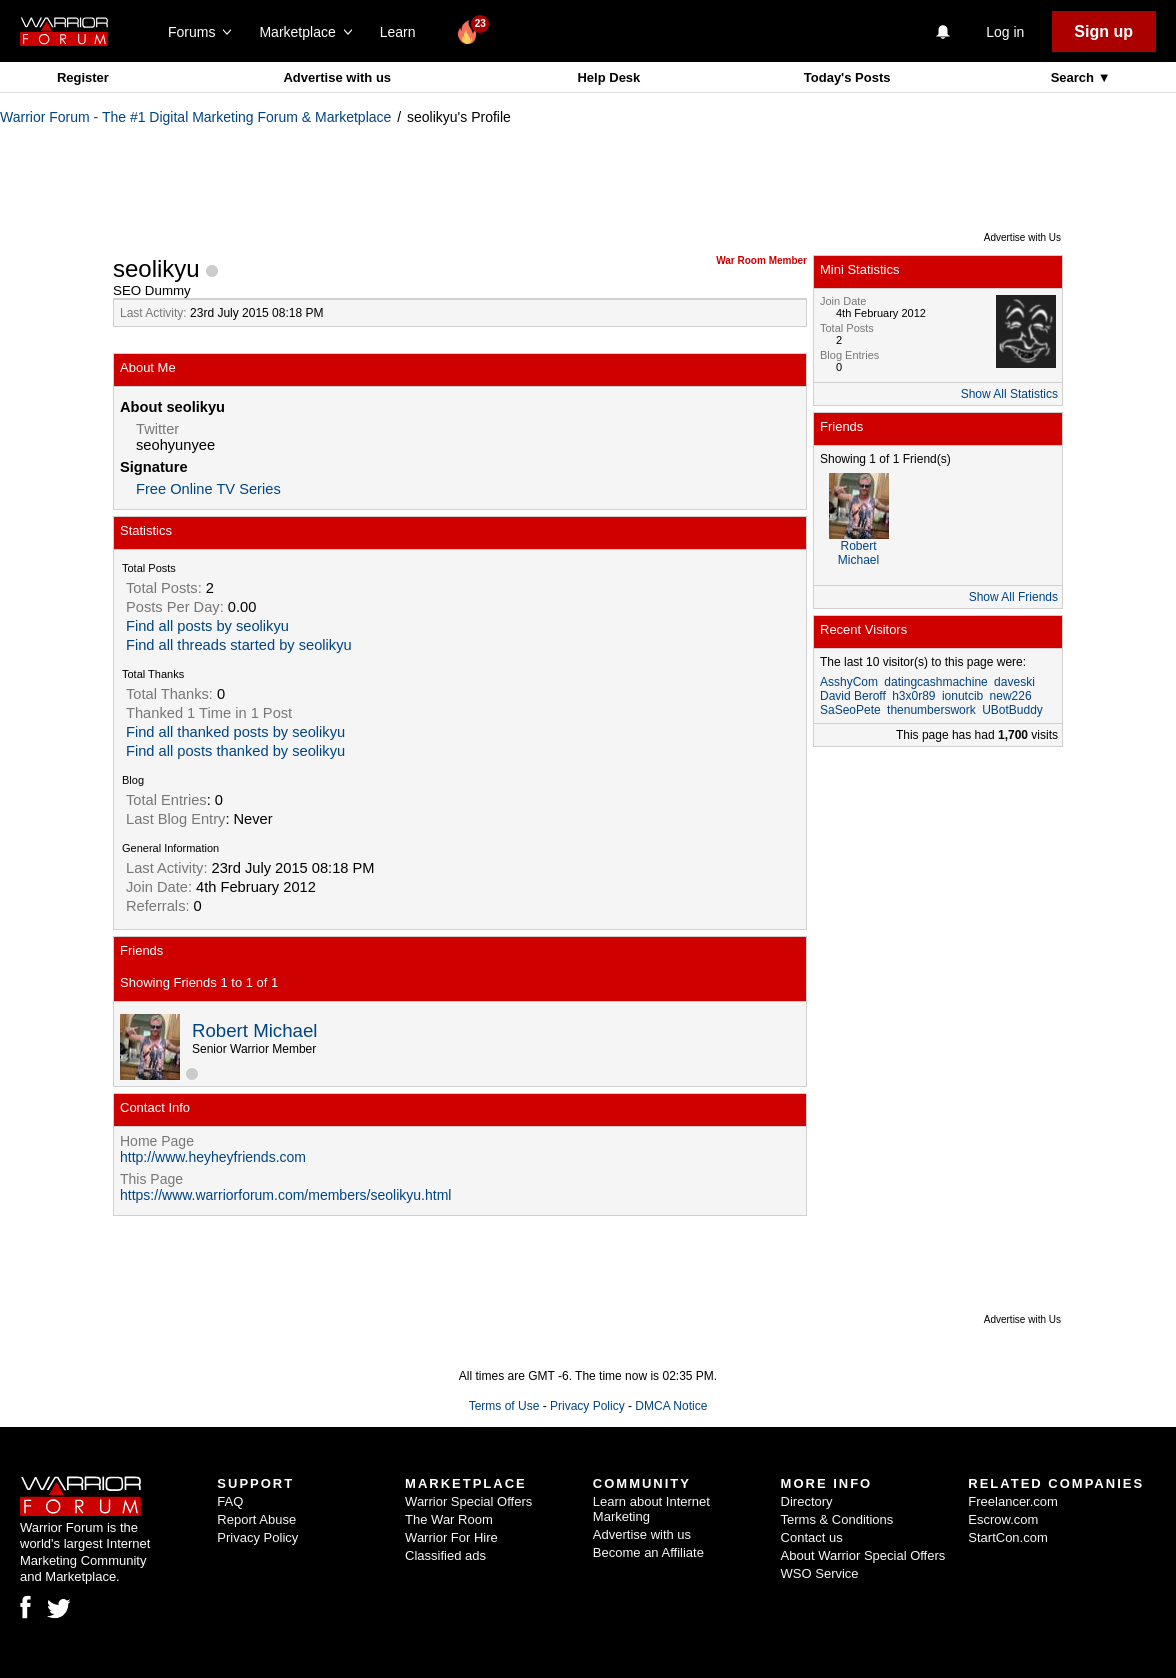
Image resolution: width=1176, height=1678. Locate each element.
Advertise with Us (1022, 237)
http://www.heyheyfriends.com (213, 1157)
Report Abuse (256, 1519)
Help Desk (608, 77)
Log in (1005, 32)
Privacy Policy (587, 1406)
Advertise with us (337, 77)
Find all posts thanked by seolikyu (235, 751)
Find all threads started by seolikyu (239, 645)
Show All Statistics (1009, 394)
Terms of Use (504, 1406)
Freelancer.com (1013, 1501)
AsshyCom (849, 682)
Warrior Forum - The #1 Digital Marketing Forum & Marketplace (195, 117)
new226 (1011, 696)
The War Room (449, 1519)
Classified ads (445, 1555)
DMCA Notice (671, 1406)
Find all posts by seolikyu (207, 626)
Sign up (1103, 31)
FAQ (230, 1501)
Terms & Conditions (837, 1519)
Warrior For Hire (451, 1537)
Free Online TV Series (208, 489)
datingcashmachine (935, 682)
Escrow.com (1003, 1519)
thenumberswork (931, 710)
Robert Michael (254, 1030)
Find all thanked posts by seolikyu (235, 732)
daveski (1014, 682)
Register (83, 77)
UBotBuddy (1012, 710)
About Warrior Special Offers (863, 1555)
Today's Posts (847, 77)
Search (1074, 77)
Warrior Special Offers (468, 1501)
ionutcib (962, 696)
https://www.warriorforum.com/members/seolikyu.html (285, 1195)
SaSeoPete (850, 710)
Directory (807, 1501)
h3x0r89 (913, 696)
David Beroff (853, 696)
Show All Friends (1013, 597)
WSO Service (820, 1573)
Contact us (812, 1537)
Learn (403, 32)
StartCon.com (1007, 1537)
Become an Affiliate (648, 1552)
